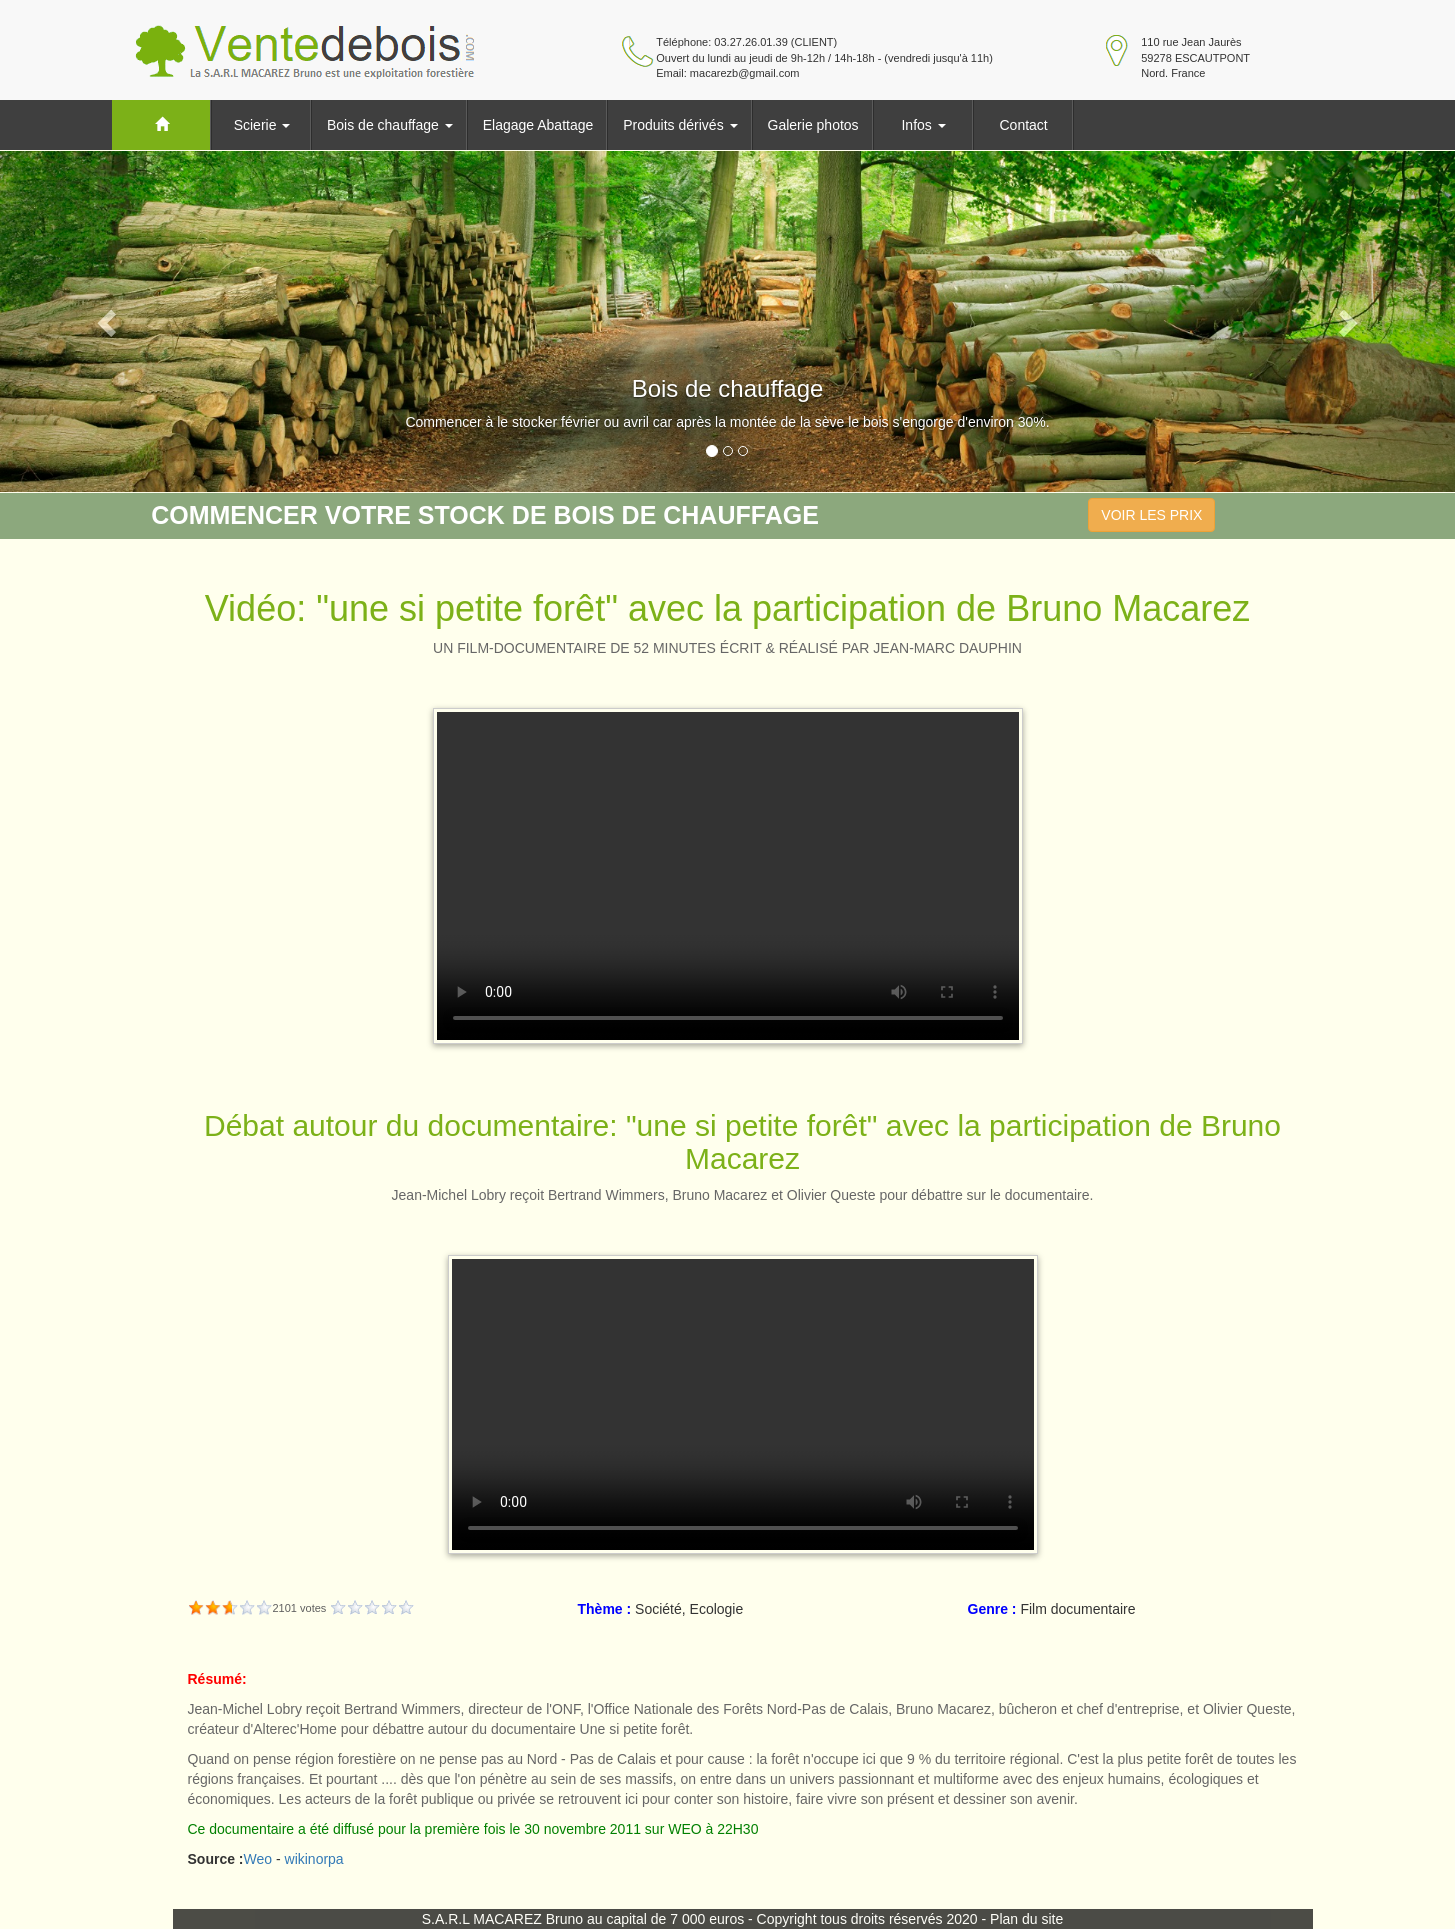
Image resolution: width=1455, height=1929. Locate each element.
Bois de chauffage (390, 125)
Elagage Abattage (538, 125)
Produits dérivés (680, 125)
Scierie (262, 125)
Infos (923, 125)
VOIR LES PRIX (1151, 515)
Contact (1023, 125)
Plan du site (1026, 1919)
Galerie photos (813, 125)
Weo (258, 1859)
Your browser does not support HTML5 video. (728, 876)
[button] (109, 321)
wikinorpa (314, 1859)
